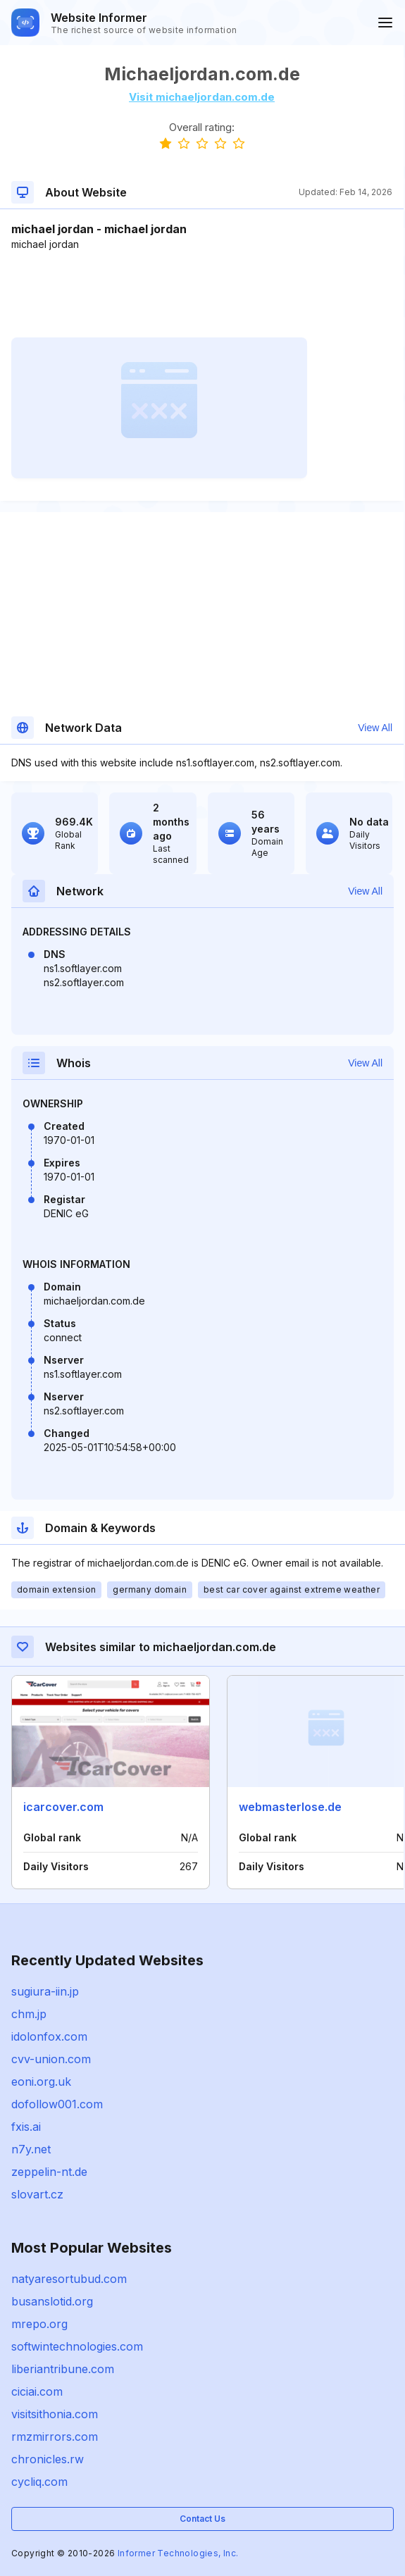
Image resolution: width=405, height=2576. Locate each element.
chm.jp (28, 2014)
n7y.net (31, 2149)
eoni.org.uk (41, 2081)
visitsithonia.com (54, 2414)
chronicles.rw (47, 2459)
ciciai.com (37, 2391)
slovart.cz (37, 2194)
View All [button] (375, 727)
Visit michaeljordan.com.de (202, 97)
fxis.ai (26, 2127)
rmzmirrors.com (54, 2436)
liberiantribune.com (62, 2369)
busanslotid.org (52, 2301)
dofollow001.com (57, 2104)
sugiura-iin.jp (45, 1991)
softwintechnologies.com (77, 2346)
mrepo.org (39, 2324)
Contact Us (202, 2518)
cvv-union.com (51, 2059)
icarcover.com (63, 1807)
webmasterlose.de (290, 1807)
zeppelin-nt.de (49, 2172)
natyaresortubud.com (69, 2279)
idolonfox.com (49, 2036)
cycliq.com (39, 2482)
